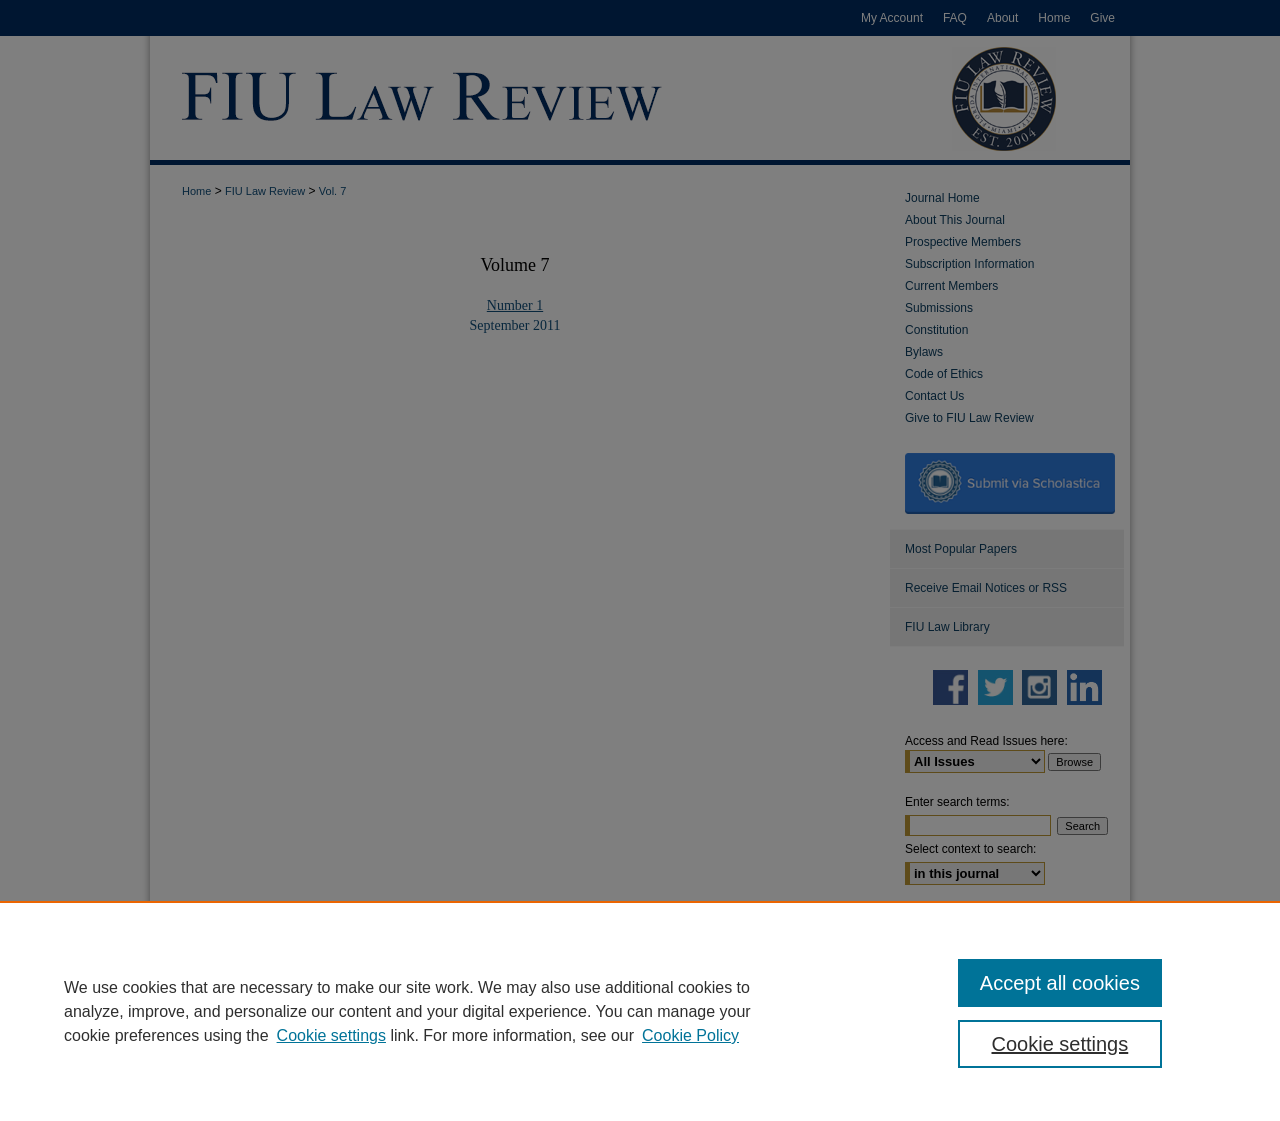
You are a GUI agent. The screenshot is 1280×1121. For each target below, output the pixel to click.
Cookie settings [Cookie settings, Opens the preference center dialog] (1060, 1044)
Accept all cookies (1060, 983)
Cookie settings (331, 1035)
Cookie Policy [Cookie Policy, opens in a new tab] (690, 1035)
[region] (640, 1011)
